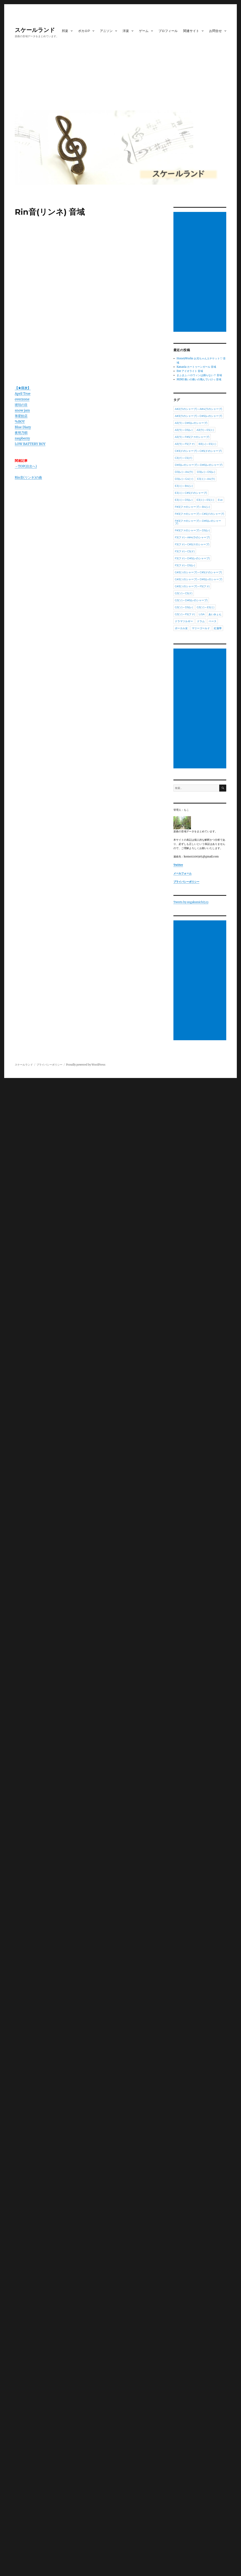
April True (22, 393)
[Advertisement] (121, 77)
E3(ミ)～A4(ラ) (206, 478)
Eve (220, 499)
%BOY (20, 421)
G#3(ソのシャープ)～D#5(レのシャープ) (198, 579)
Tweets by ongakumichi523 (190, 902)
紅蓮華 (218, 628)
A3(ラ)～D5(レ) (184, 429)
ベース (212, 621)
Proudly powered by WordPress (85, 1064)
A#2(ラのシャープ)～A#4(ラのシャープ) (198, 408)
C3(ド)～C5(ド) (183, 457)
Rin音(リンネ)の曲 (28, 477)
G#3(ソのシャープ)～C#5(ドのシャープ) (198, 572)
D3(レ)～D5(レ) (206, 471)
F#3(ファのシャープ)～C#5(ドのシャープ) (199, 513)
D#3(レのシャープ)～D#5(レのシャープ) (198, 464)
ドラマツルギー (184, 621)
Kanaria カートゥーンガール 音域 (196, 367)
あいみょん (215, 614)
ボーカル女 (181, 628)
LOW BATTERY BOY (30, 444)
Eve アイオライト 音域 (190, 371)
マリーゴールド (201, 628)
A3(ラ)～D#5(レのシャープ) (191, 422)
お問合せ (215, 31)
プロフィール (168, 31)
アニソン (106, 31)
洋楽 (126, 31)
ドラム (201, 621)
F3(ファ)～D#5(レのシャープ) (192, 558)
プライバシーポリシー (49, 1064)
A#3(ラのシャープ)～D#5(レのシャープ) (198, 415)
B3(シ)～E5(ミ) (207, 443)
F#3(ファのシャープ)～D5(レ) (192, 530)
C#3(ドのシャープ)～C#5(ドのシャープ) (198, 450)
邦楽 (65, 31)
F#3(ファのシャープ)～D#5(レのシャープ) (198, 522)
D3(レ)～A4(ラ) (184, 471)
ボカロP (84, 31)
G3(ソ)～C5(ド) (183, 593)
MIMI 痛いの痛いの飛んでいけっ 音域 (199, 379)
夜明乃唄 (21, 433)
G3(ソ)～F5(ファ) (185, 614)
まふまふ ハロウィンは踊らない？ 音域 (199, 375)
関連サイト (191, 31)
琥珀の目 (21, 405)
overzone (22, 399)
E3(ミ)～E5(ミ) (205, 499)
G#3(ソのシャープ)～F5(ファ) (192, 586)
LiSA (202, 614)
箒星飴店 (21, 416)
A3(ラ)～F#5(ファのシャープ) (192, 436)
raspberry (22, 438)
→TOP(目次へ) (26, 466)
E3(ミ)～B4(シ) (184, 485)
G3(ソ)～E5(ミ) (205, 607)
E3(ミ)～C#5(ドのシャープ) (191, 492)
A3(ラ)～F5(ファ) (185, 443)
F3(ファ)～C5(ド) (185, 551)
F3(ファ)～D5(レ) (185, 565)
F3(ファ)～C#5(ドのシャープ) (192, 544)
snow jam (22, 410)
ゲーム (144, 31)
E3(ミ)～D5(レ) (184, 499)
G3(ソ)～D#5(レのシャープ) (191, 600)
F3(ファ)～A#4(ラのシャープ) (192, 537)
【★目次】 (23, 388)
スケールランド (35, 30)
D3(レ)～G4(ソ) (184, 478)
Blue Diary (23, 427)
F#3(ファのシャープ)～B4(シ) (192, 506)
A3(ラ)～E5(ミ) (205, 429)
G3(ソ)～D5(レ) (184, 607)
